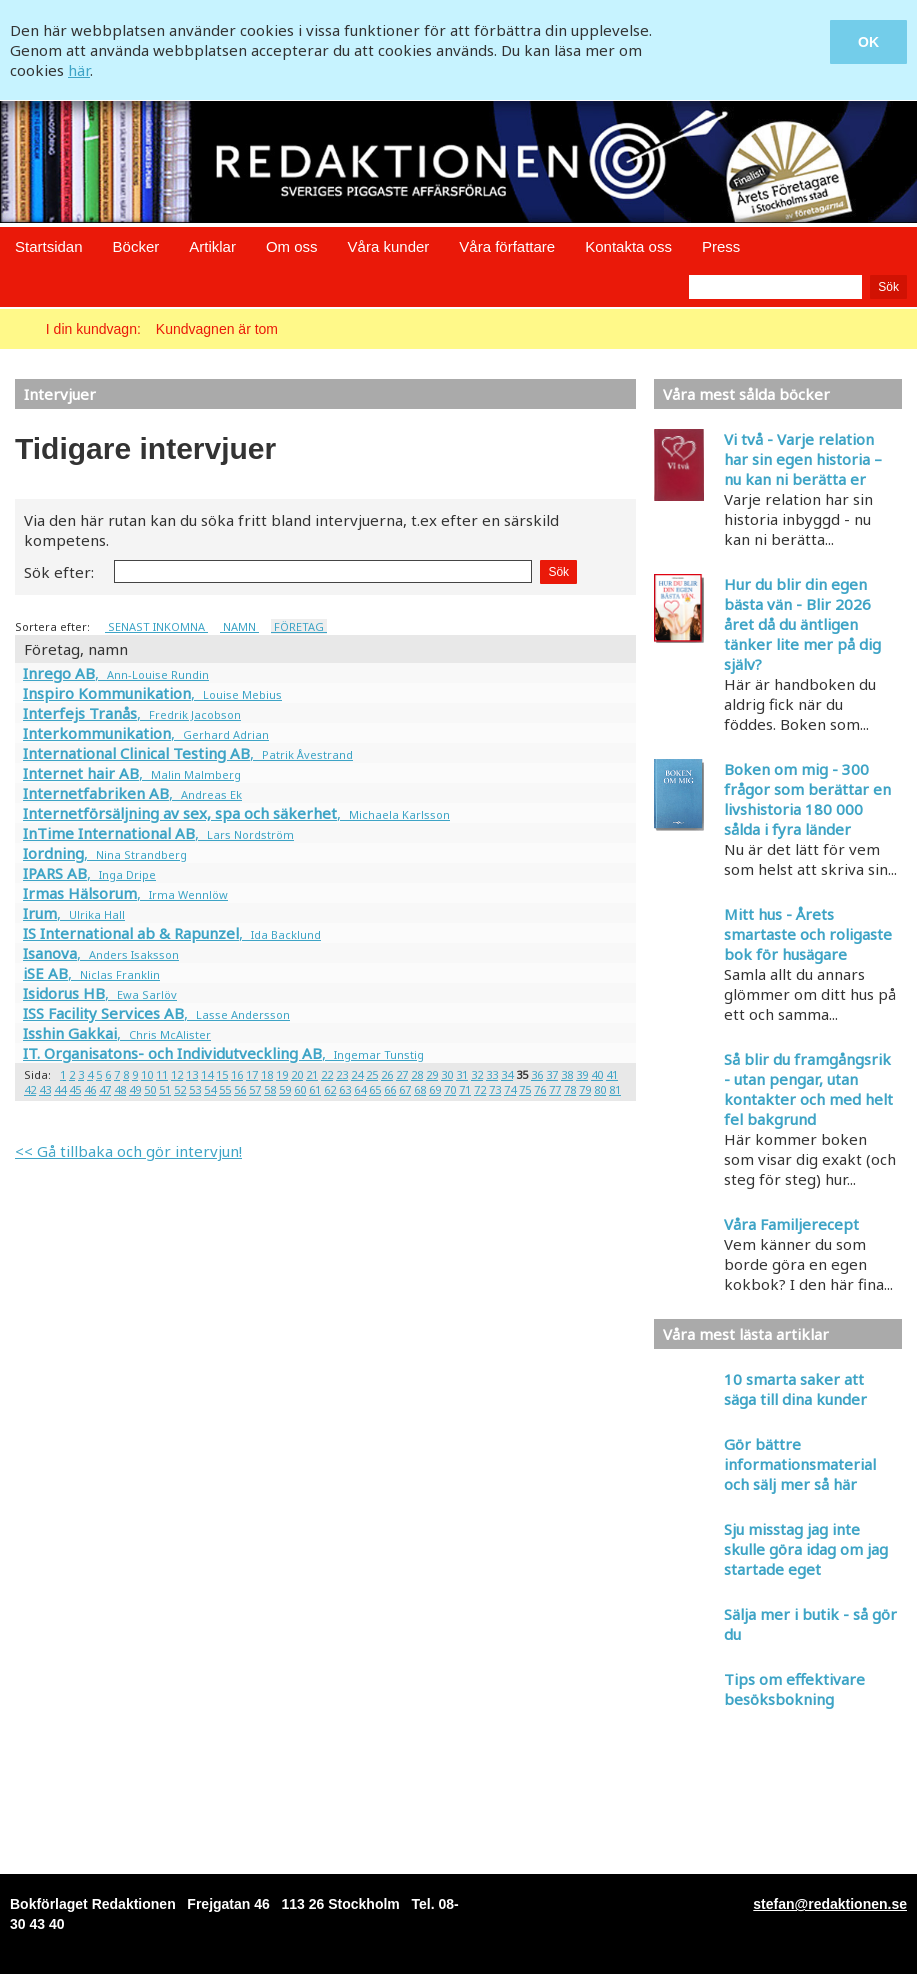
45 (75, 1089)
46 (90, 1089)
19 (282, 1074)
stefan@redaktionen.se (830, 1904)
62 (330, 1089)
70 (450, 1089)
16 (237, 1074)
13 (192, 1074)
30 (447, 1074)
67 (405, 1089)
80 (600, 1089)
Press (721, 246)
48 (120, 1089)
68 (420, 1089)
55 (225, 1089)
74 (510, 1089)
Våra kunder (389, 246)
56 (240, 1089)
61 (315, 1089)
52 (180, 1089)
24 (357, 1074)
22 (327, 1074)
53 (195, 1089)
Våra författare (507, 246)
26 (387, 1074)
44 (60, 1089)
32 (477, 1074)
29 (432, 1074)
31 (462, 1074)
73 (495, 1089)
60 (300, 1089)
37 (552, 1074)
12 (177, 1074)
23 (342, 1074)
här (79, 70)
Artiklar (212, 246)
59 (285, 1089)
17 (252, 1074)
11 (162, 1074)
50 (150, 1089)
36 (537, 1074)
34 (507, 1074)
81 (615, 1089)
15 (222, 1074)
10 (147, 1074)
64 (360, 1089)
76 (540, 1089)
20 (297, 1074)
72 (480, 1089)
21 (312, 1074)
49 (135, 1089)
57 (255, 1089)
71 (465, 1089)
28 (417, 1074)
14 (207, 1074)
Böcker (136, 246)
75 (525, 1089)
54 (210, 1089)
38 (567, 1074)
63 (345, 1089)
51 (165, 1089)
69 (435, 1089)
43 (45, 1089)
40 (597, 1074)
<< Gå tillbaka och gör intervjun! (128, 1151)
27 (402, 1074)
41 (612, 1074)
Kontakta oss (628, 246)
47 (105, 1089)
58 (270, 1089)
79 (585, 1089)
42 (30, 1089)
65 (375, 1089)
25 (372, 1074)
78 (570, 1089)
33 (492, 1074)
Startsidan (49, 246)
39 (582, 1074)
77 (555, 1089)
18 (267, 1074)
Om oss (292, 246)
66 (390, 1089)
